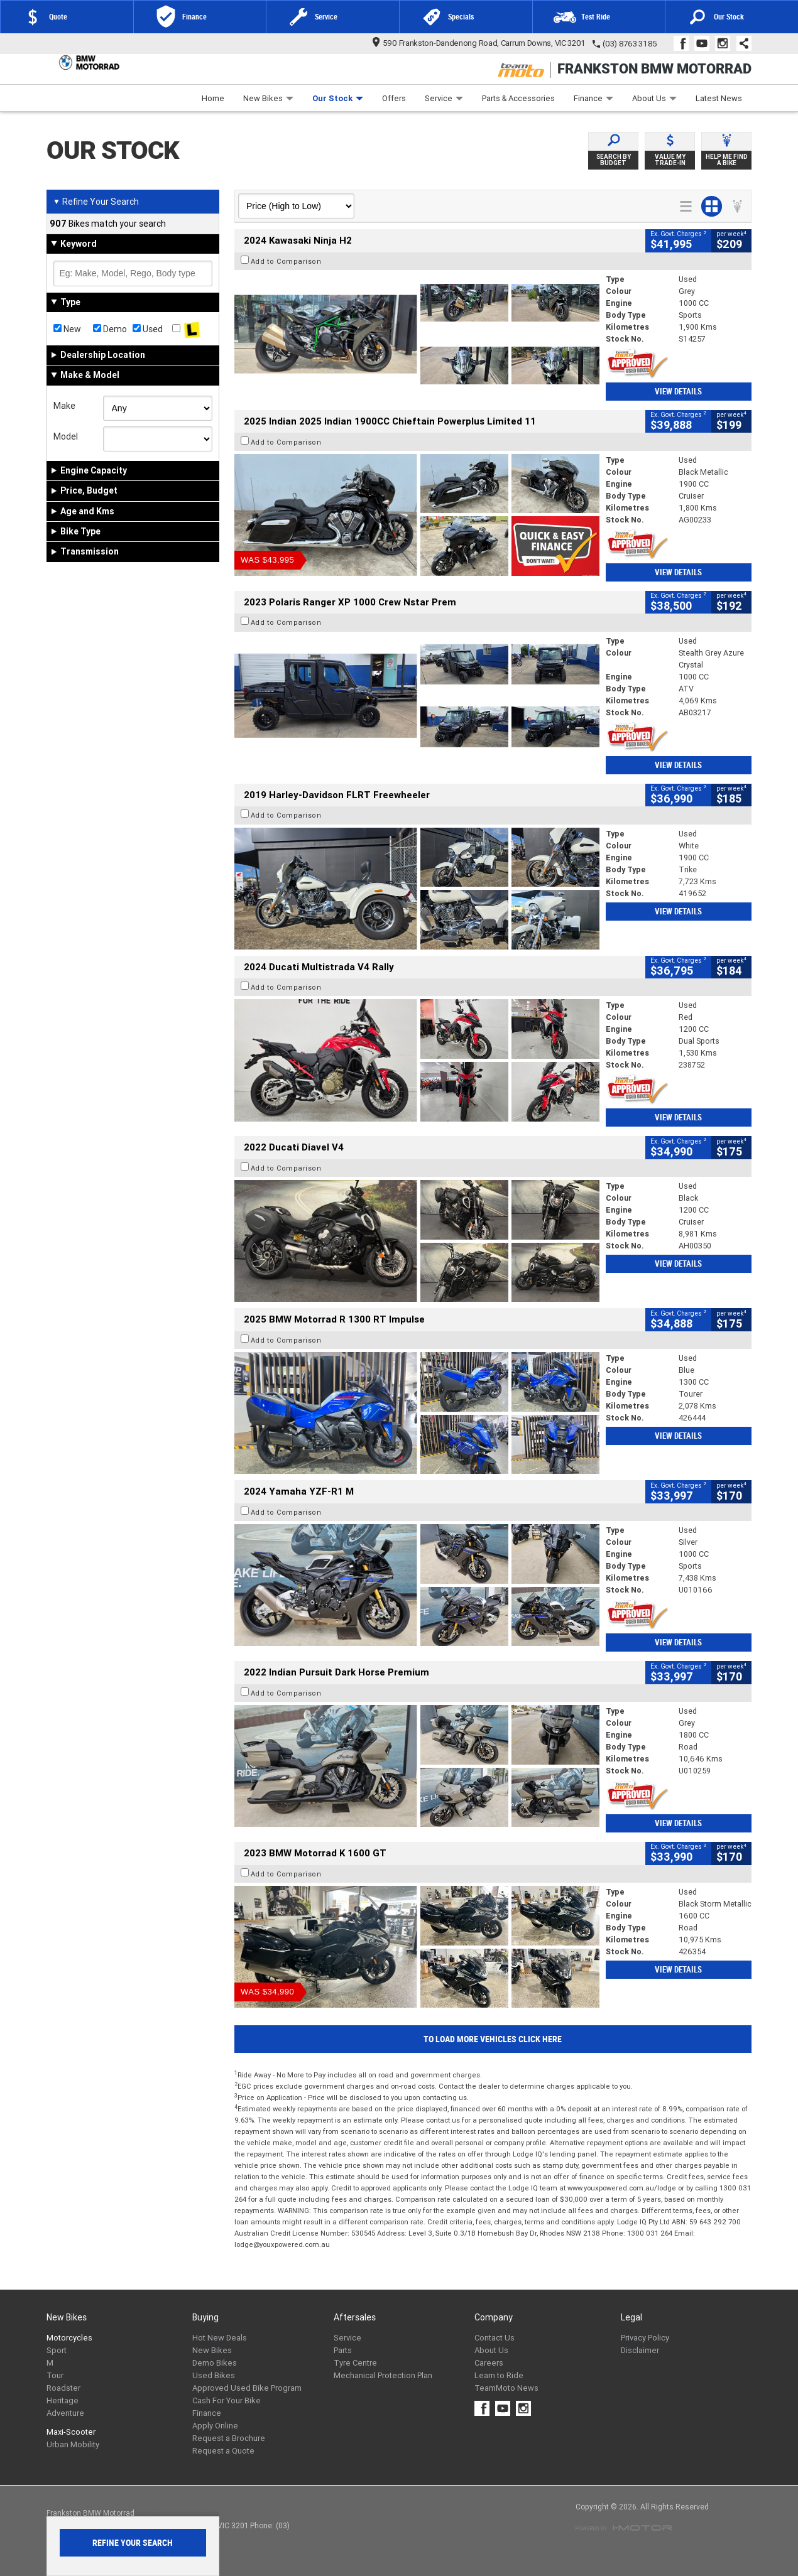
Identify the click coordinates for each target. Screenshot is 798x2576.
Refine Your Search (96, 201)
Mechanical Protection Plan (383, 2375)
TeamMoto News (506, 2388)
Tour (54, 2375)
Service (444, 98)
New (67, 329)
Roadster (63, 2388)
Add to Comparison (286, 261)
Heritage (62, 2400)
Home (213, 98)
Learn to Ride (498, 2375)
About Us (654, 98)
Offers (394, 98)
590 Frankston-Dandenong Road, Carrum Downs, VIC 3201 (479, 43)
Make (64, 405)
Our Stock (337, 98)
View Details (678, 391)
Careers (488, 2362)
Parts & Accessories (518, 98)
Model (65, 436)
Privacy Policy (645, 2337)
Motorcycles (69, 2337)
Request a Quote (223, 2450)
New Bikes (268, 98)
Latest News (719, 98)
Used (148, 329)
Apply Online (215, 2425)
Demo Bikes (214, 2362)
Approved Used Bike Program (247, 2388)
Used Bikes (213, 2375)
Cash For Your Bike (226, 2400)
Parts (343, 2350)
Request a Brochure (228, 2438)
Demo (110, 329)
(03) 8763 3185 (630, 43)
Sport (56, 2350)
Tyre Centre (355, 2362)
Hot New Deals (219, 2337)
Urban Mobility (72, 2444)
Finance (593, 98)
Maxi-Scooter (71, 2432)
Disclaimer (640, 2350)
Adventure (65, 2413)
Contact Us (494, 2337)
